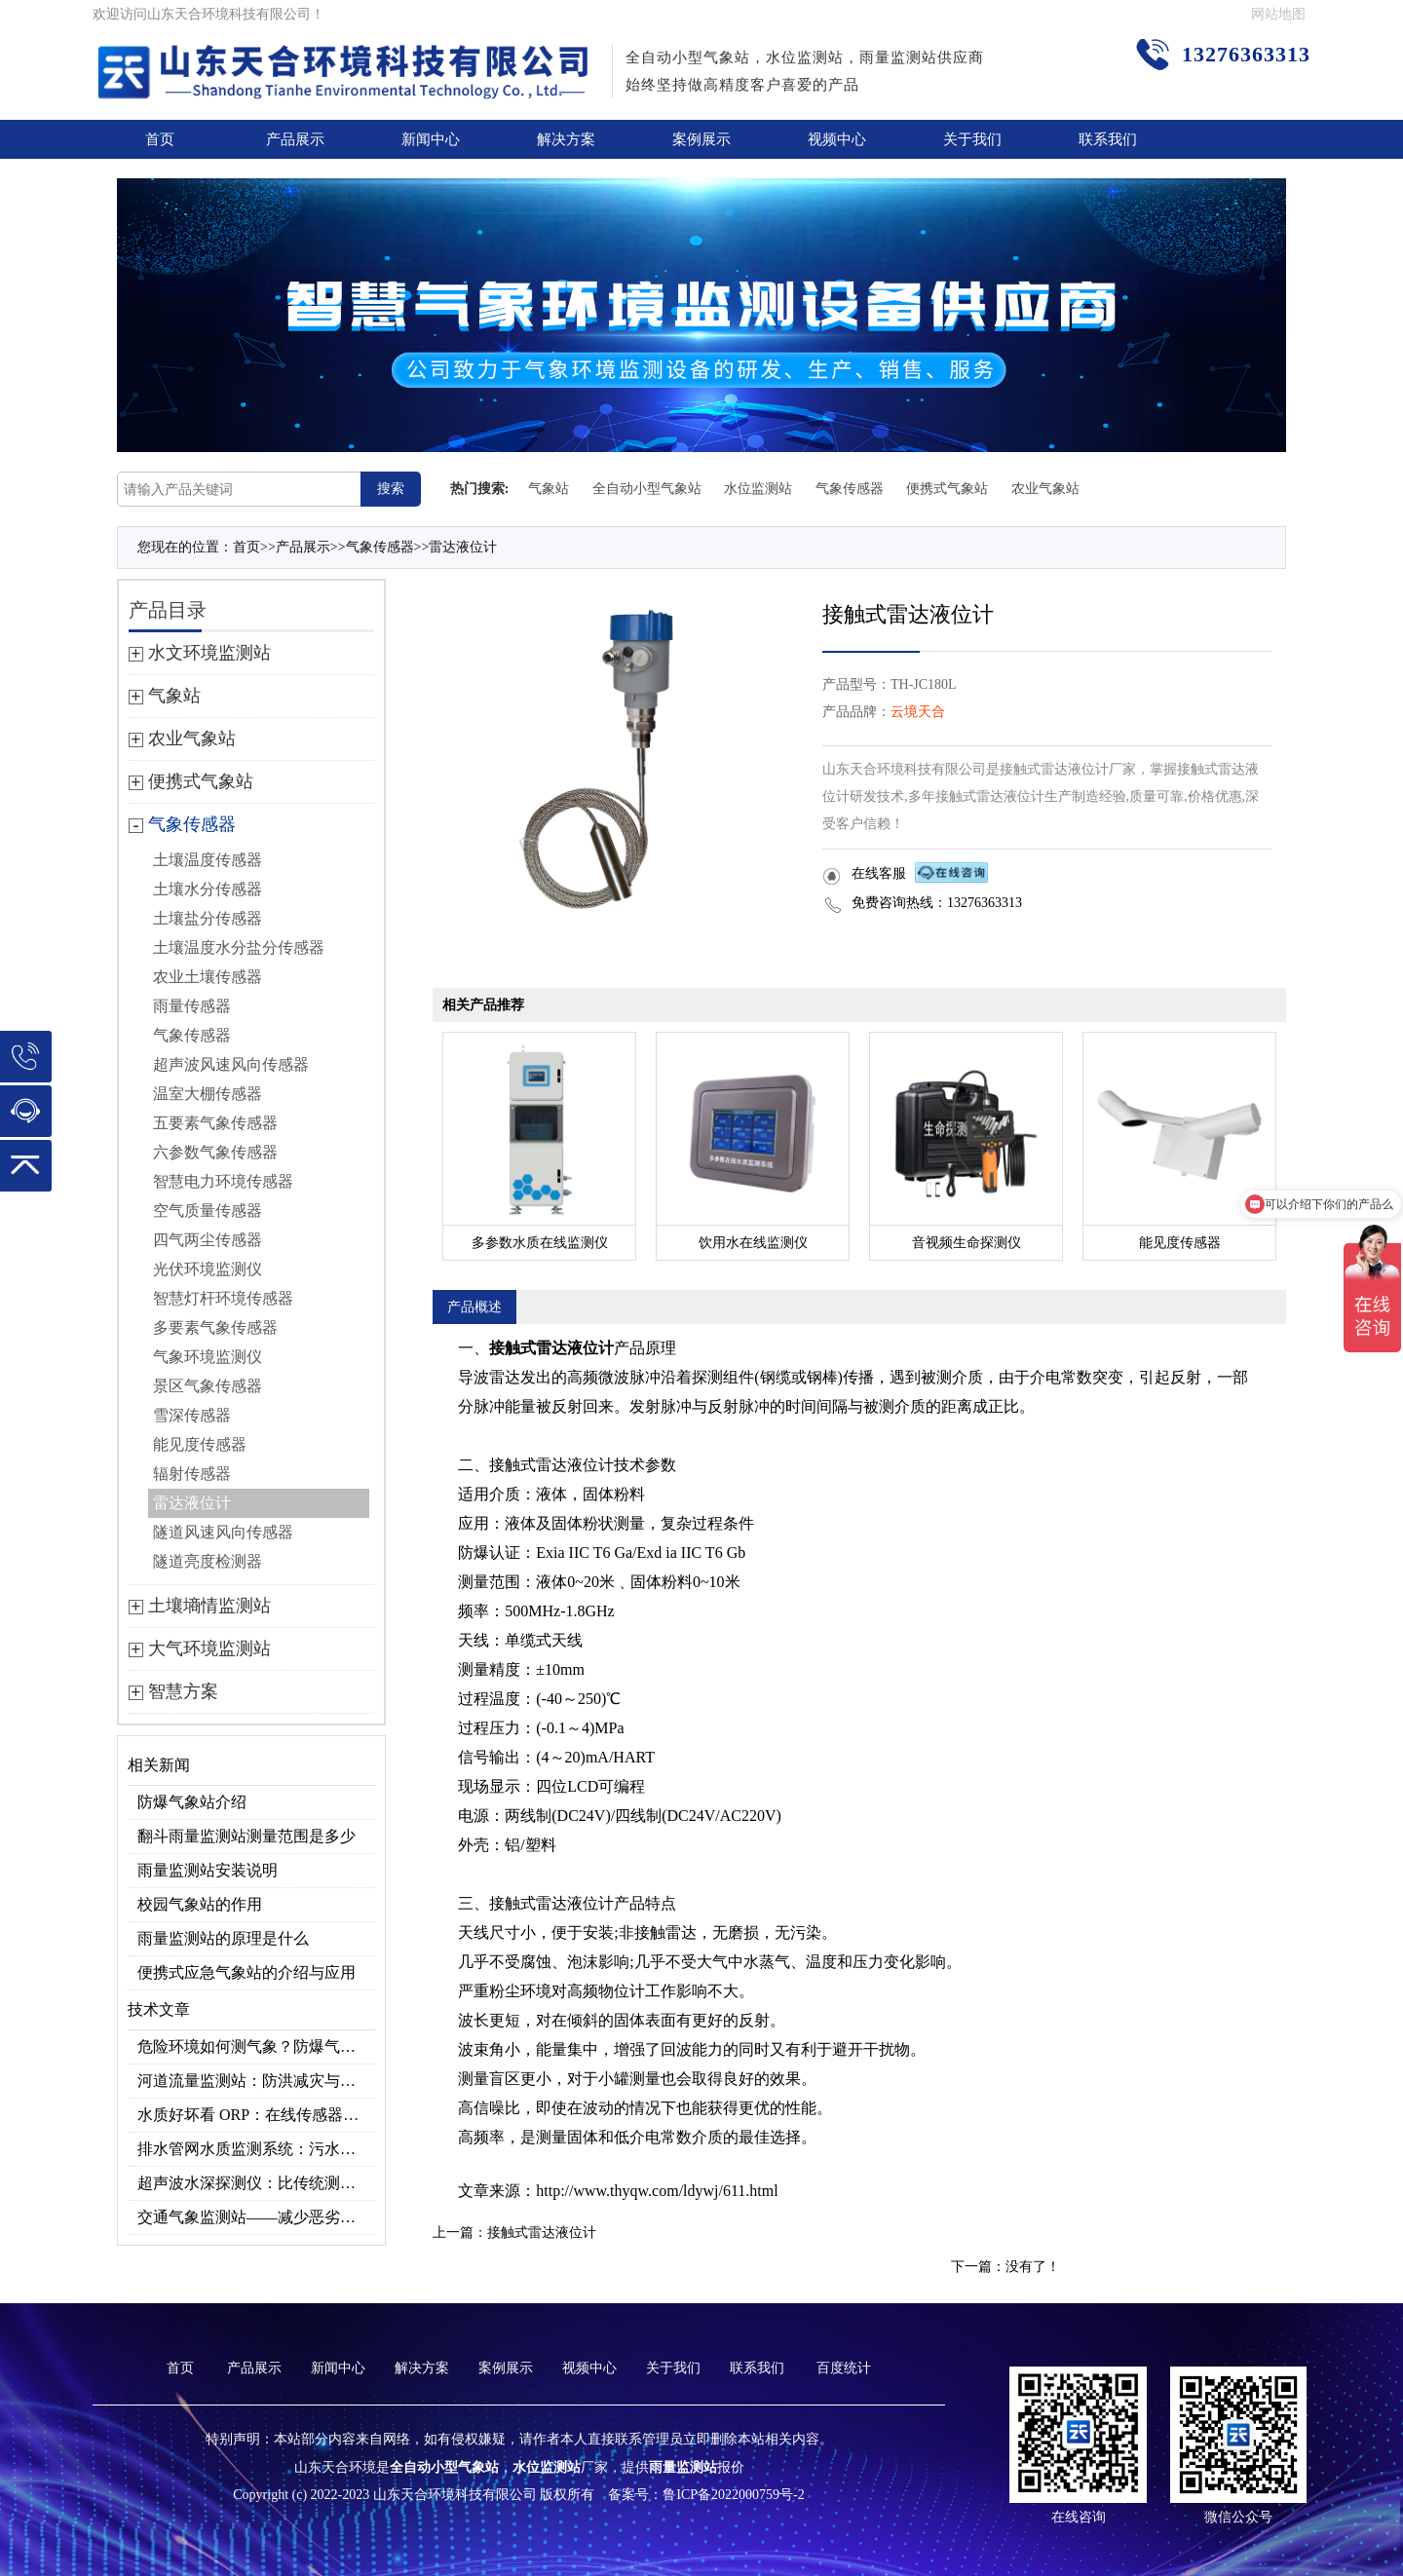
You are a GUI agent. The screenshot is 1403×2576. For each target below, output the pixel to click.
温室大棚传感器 (207, 1093)
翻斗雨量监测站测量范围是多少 (246, 1836)
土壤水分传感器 (207, 889)
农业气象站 (1045, 488)
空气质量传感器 (207, 1210)
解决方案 (566, 139)
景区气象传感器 (207, 1386)
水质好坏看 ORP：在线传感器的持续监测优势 (256, 2114)
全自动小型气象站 (647, 488)
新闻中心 (430, 139)
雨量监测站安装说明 (207, 1870)
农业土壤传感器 (207, 976)
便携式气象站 (947, 488)
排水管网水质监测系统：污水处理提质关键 (256, 2148)
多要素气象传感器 (215, 1327)
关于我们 (972, 139)
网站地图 (1278, 14)
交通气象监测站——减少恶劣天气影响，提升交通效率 (256, 2217)
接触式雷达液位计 (541, 2232)
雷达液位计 (463, 547)
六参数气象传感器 (215, 1152)
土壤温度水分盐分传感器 (238, 947)
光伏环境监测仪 (207, 1269)
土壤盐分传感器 (207, 918)
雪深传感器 (192, 1415)
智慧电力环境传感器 (223, 1181)
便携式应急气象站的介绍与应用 (246, 1972)
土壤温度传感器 (207, 860)
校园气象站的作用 (199, 1904)
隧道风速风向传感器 (223, 1532)
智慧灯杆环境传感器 (223, 1298)
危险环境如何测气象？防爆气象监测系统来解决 (256, 2046)
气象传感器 (849, 488)
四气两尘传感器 (207, 1239)
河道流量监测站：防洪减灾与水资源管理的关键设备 (256, 2080)
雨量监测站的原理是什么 (223, 1938)
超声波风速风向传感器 (231, 1064)
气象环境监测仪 (207, 1356)
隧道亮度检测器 (207, 1561)
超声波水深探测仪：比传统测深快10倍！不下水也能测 (256, 2183)
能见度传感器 (199, 1444)
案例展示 (701, 139)
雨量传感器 (192, 1006)
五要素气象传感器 (215, 1123)
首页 (159, 139)
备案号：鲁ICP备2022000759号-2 (706, 2494)
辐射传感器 (192, 1473)
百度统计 (843, 2368)
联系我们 (1108, 139)
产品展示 (295, 139)
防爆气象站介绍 (191, 1802)
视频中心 (837, 139)
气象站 (548, 488)
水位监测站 (758, 488)
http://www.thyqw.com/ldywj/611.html (656, 2190)
